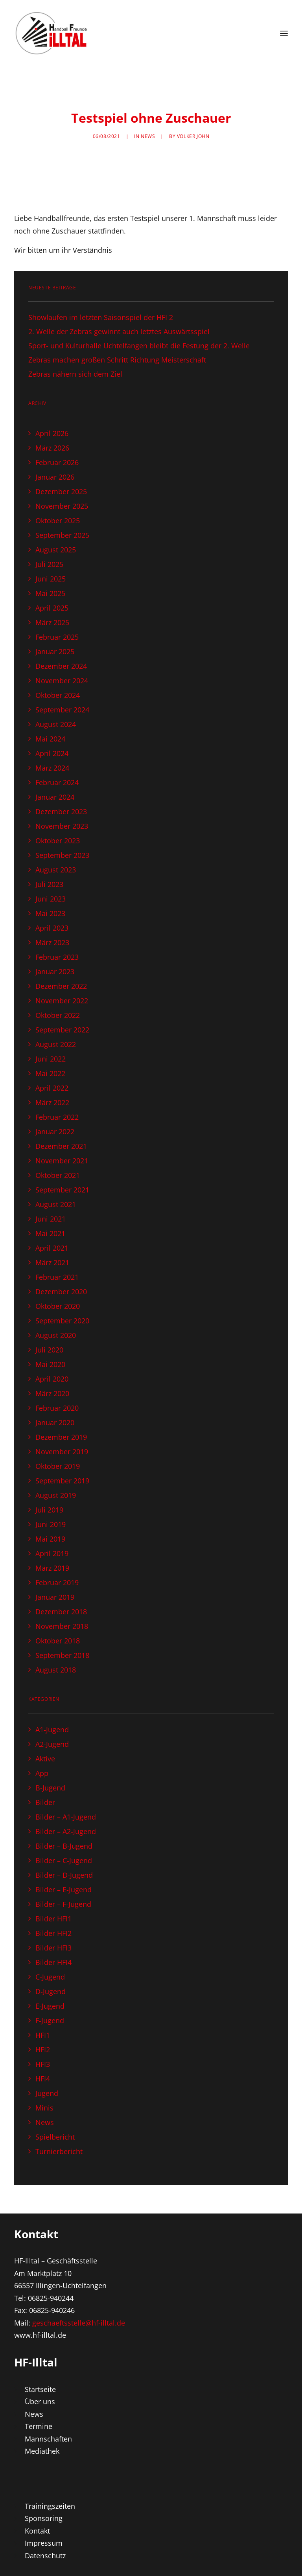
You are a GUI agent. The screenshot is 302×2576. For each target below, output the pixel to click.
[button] (284, 33)
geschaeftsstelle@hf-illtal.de (78, 2323)
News (148, 136)
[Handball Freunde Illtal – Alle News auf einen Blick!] (51, 33)
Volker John (193, 136)
